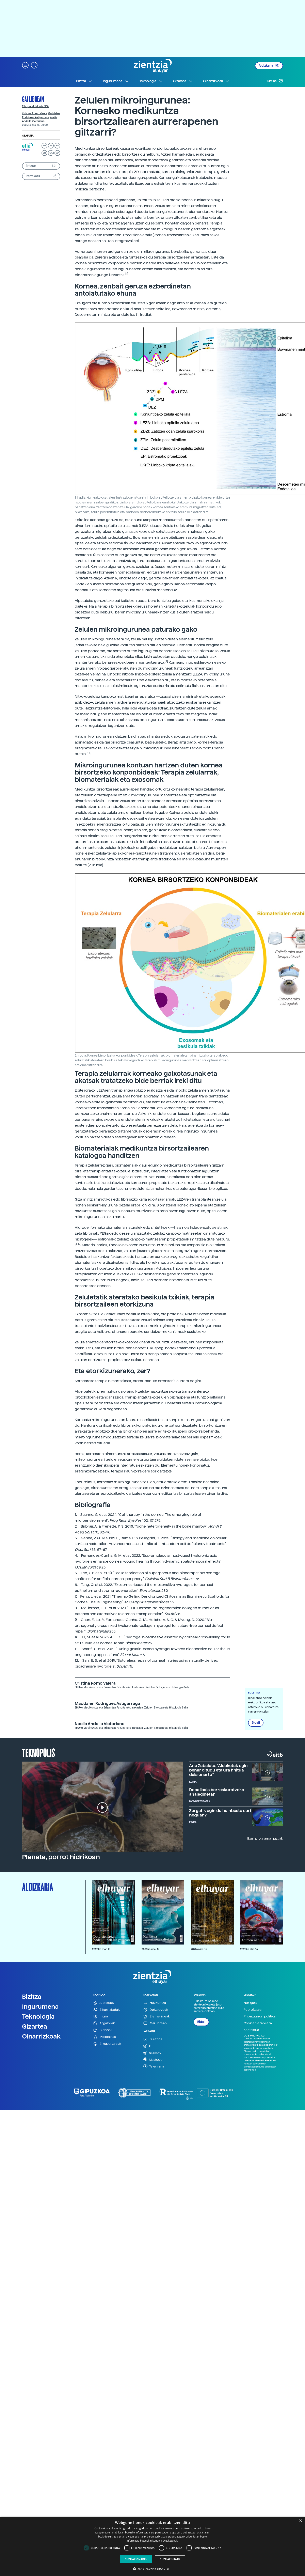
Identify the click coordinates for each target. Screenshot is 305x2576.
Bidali (256, 1722)
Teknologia (38, 2016)
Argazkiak (104, 2023)
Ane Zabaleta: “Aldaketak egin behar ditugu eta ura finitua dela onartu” (218, 1770)
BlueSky (152, 2053)
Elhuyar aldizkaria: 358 (35, 106)
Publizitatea (252, 2010)
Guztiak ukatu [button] (170, 2559)
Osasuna (27, 135)
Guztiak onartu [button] (136, 2559)
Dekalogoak (155, 2010)
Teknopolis (38, 1752)
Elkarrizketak (106, 2010)
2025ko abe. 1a (150, 1949)
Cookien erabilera (258, 2023)
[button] (25, 65)
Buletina (274, 81)
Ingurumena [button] (116, 81)
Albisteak (103, 2003)
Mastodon (153, 2059)
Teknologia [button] (151, 81)
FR (57, 145)
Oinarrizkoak (41, 2036)
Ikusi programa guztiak (265, 1838)
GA (57, 153)
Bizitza (32, 1996)
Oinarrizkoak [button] (216, 81)
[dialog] (152, 2546)
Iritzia (100, 2016)
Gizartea (34, 2026)
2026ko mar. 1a (101, 1949)
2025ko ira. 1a (199, 1949)
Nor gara (250, 2003)
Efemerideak (156, 2016)
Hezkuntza (154, 2003)
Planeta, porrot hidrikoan (61, 1857)
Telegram (153, 2066)
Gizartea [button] (183, 81)
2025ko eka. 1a (249, 1949)
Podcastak (104, 2037)
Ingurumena (40, 2006)
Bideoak (102, 2030)
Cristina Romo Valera (34, 113)
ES (51, 145)
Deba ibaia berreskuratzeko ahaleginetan (216, 1792)
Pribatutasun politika (259, 2016)
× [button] (300, 2521)
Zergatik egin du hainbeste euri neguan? (220, 1812)
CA (50, 153)
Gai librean (33, 99)
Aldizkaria (269, 66)
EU (44, 145)
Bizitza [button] (84, 81)
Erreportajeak (107, 2044)
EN (44, 153)
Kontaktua (251, 2030)
